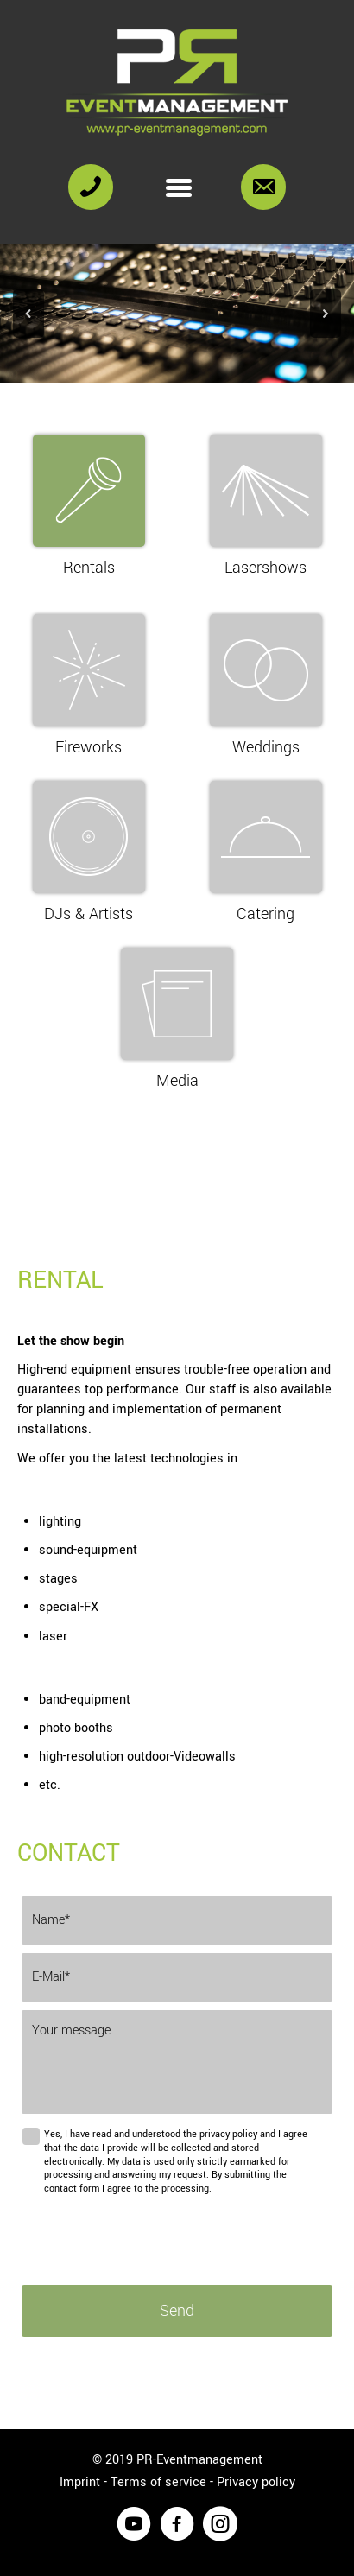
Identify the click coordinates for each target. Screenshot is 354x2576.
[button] (28, 313)
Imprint (80, 2482)
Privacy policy (256, 2482)
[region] (177, 313)
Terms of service (158, 2482)
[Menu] (179, 187)
